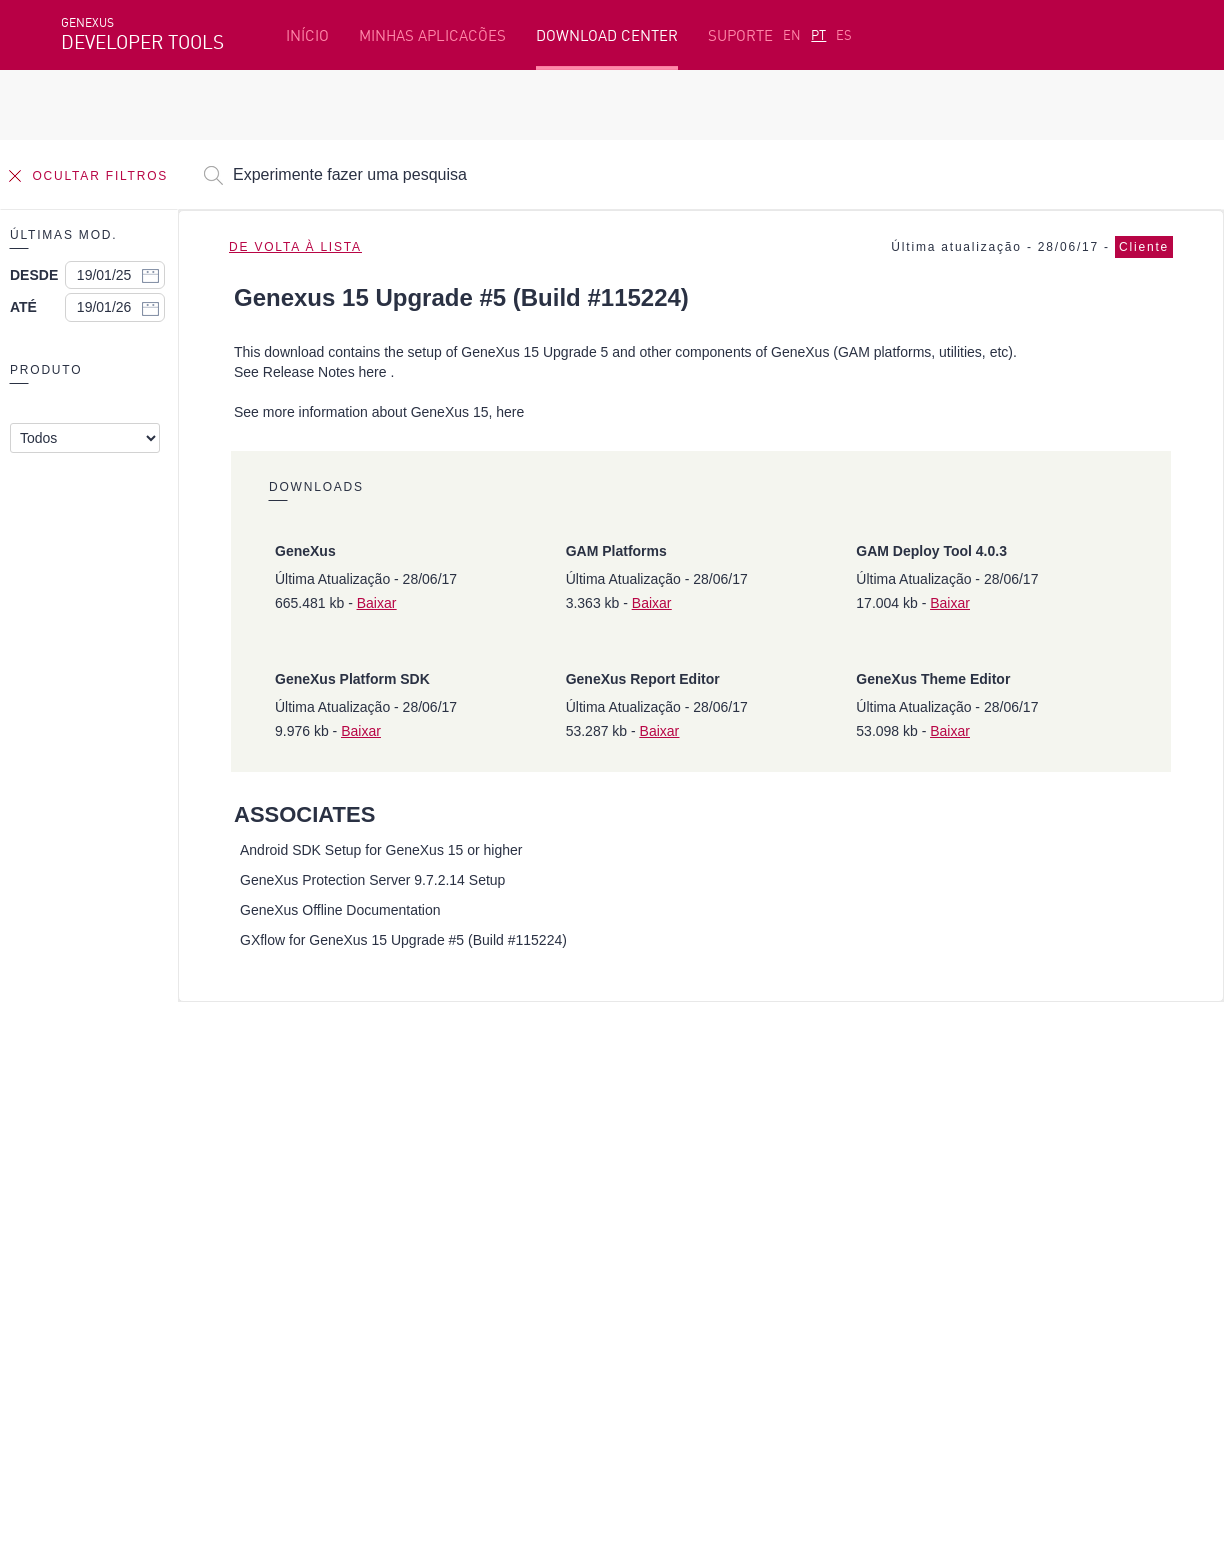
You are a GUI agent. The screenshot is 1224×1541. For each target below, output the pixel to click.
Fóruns (920, 1173)
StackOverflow (444, 1309)
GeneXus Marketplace (479, 1173)
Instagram (166, 1309)
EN (792, 35)
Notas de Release (956, 1204)
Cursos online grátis (473, 1142)
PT (818, 35)
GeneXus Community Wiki (491, 1204)
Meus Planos (107, 1204)
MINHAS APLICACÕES (432, 35)
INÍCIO (307, 35)
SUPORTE (740, 35)
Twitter (299, 1309)
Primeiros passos (122, 1142)
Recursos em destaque (140, 1111)
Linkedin (237, 1309)
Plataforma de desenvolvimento (516, 1111)
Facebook (91, 1309)
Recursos (928, 1111)
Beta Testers (108, 1173)
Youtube (361, 1309)
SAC (910, 1142)
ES (844, 35)
